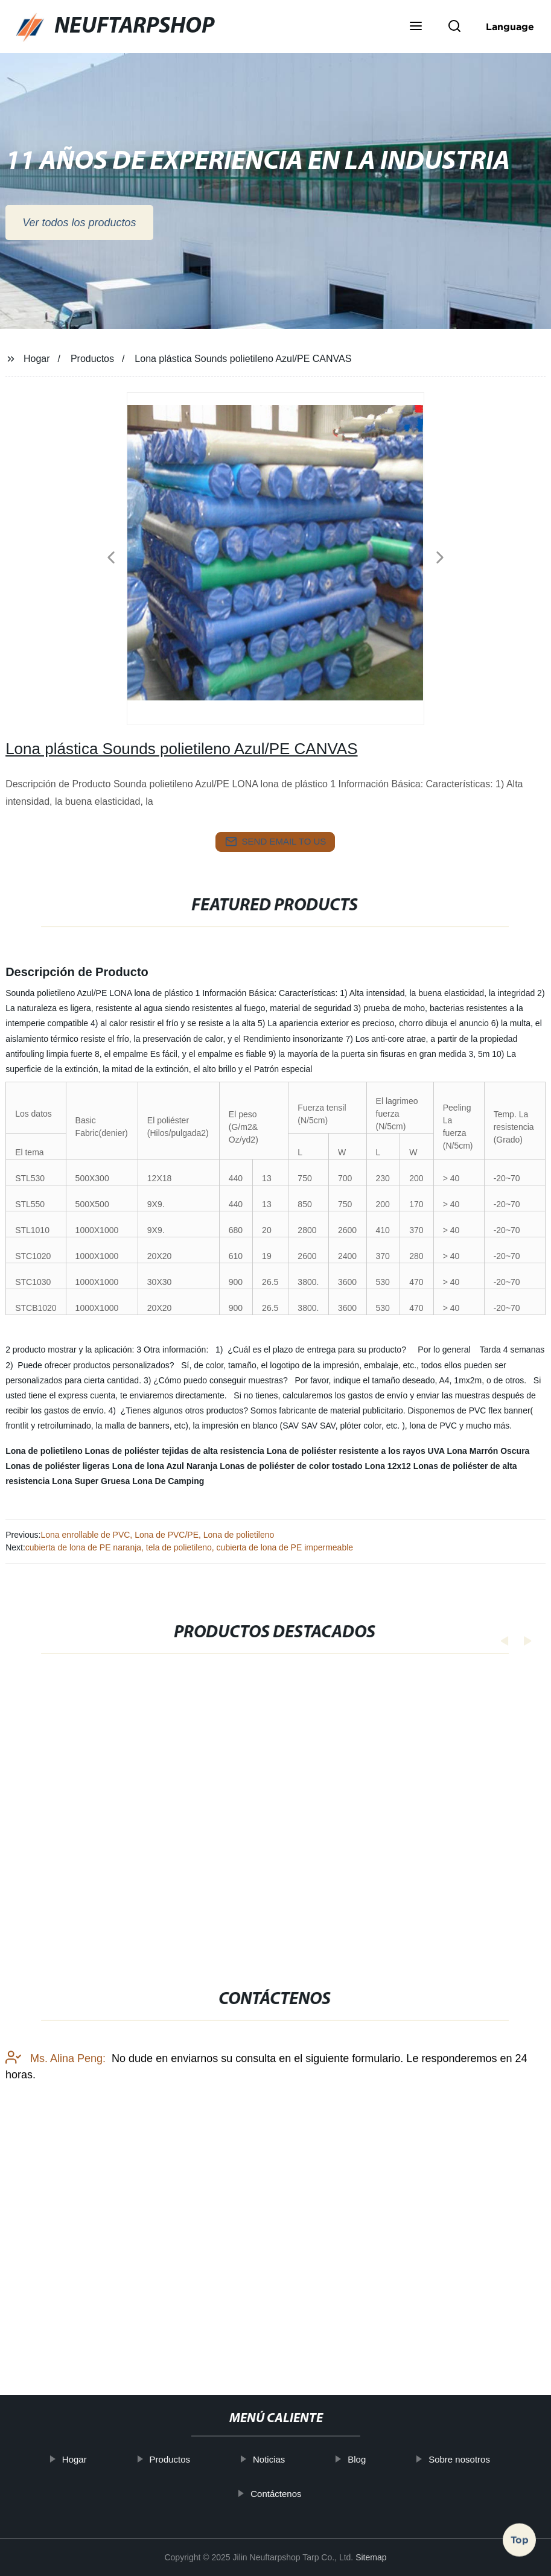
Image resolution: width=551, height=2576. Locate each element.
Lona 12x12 (388, 1466)
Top (520, 2543)
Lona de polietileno (44, 1451)
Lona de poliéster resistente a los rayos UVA (356, 1451)
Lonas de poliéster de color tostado (291, 1466)
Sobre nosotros (481, 2459)
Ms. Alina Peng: (55, 2160)
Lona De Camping (168, 1481)
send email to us (275, 842)
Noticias (291, 2459)
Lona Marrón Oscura (488, 1451)
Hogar (37, 359)
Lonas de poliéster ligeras (57, 1466)
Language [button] (510, 26)
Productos (92, 359)
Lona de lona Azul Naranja (165, 1466)
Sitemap (370, 2557)
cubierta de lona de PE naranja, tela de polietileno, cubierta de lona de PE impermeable (189, 1547)
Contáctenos (297, 2494)
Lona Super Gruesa (91, 1481)
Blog (378, 2459)
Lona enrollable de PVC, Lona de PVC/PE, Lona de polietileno (157, 1535)
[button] (416, 27)
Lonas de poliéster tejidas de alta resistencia (174, 1451)
